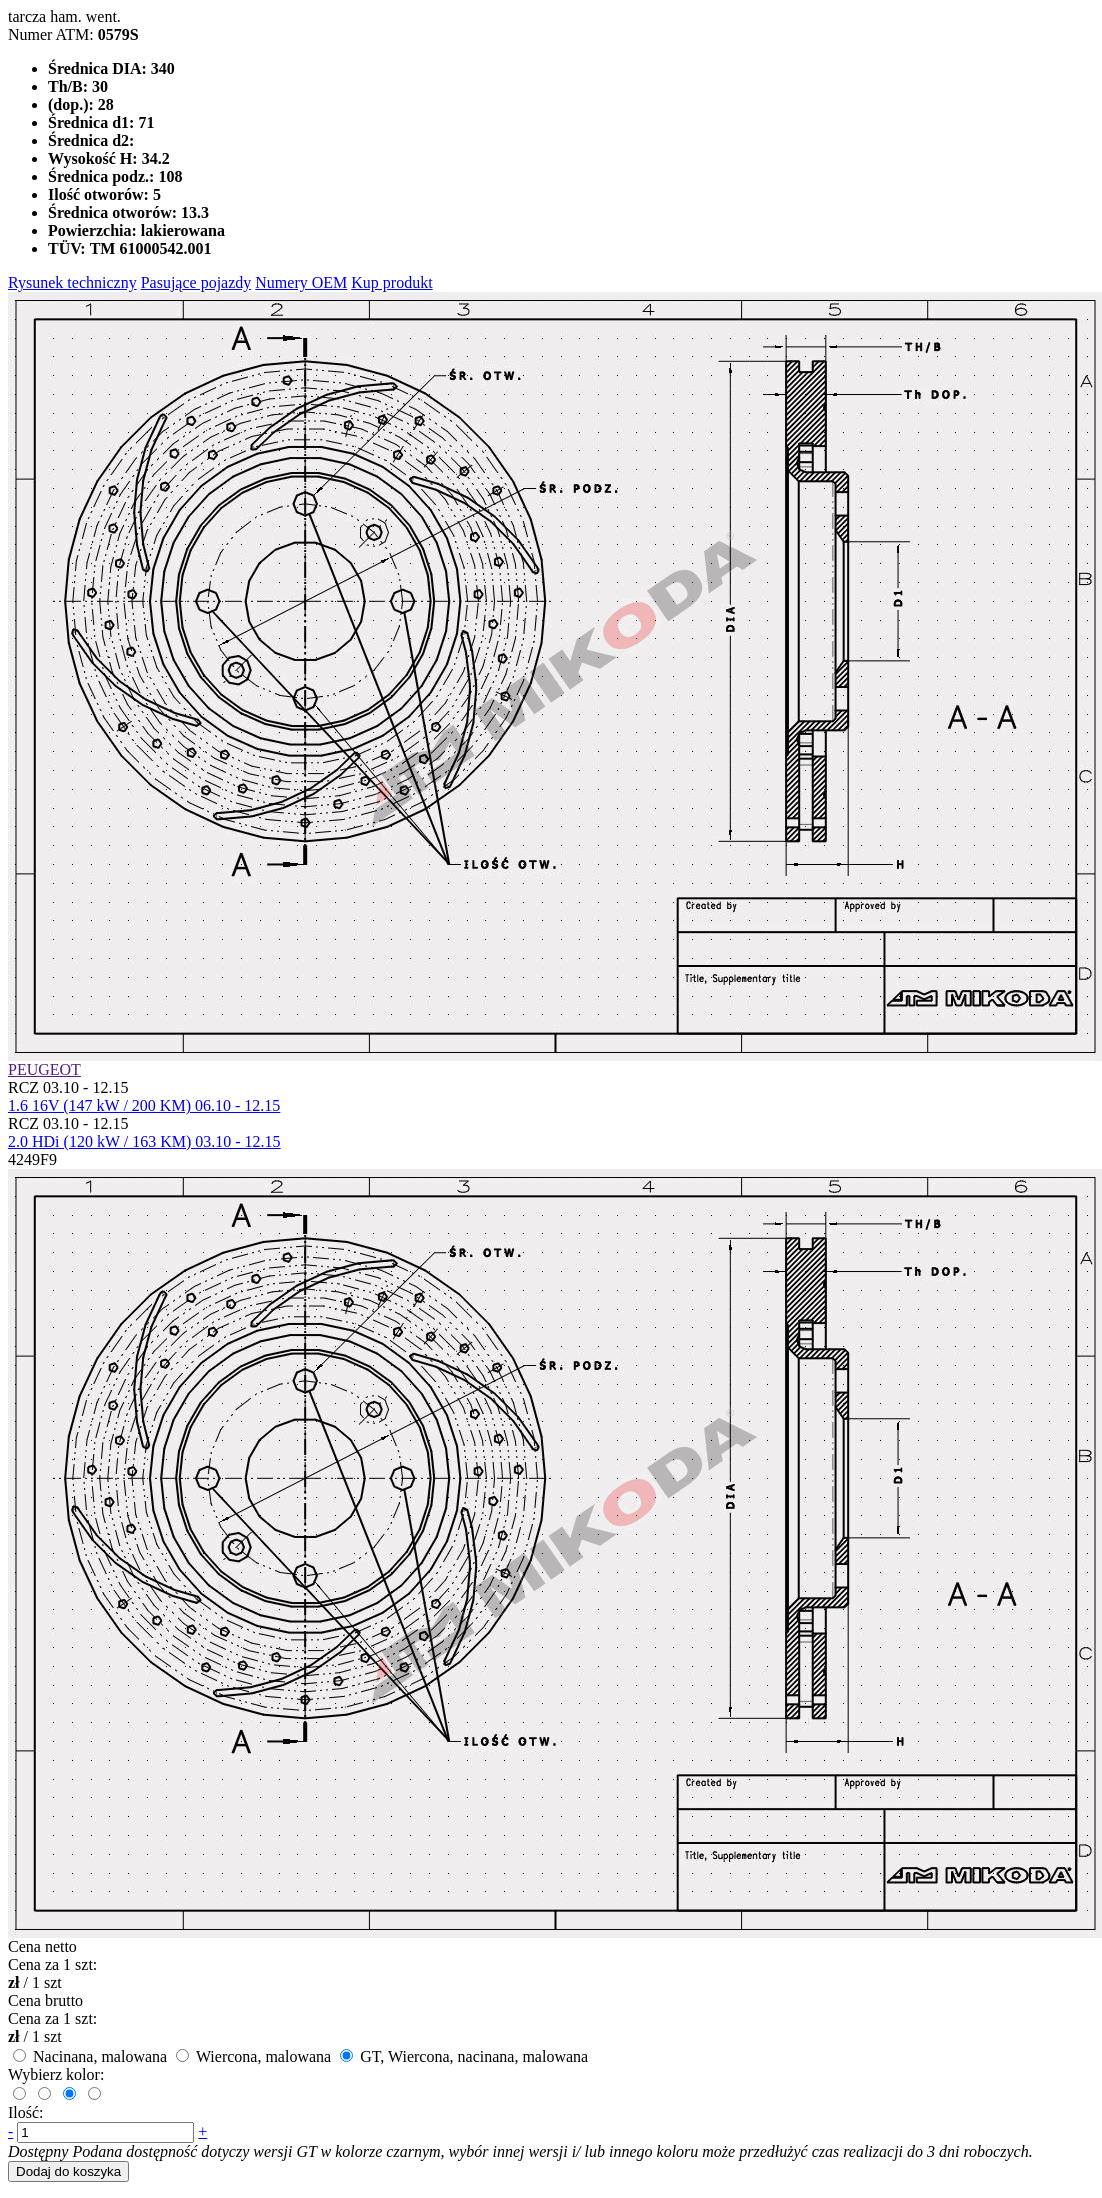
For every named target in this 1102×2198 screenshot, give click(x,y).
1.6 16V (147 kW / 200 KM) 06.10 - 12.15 (144, 1105)
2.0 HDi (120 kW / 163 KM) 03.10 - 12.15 (144, 1141)
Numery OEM (301, 282)
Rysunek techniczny (72, 282)
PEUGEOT (44, 1069)
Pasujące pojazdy (196, 282)
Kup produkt (391, 282)
